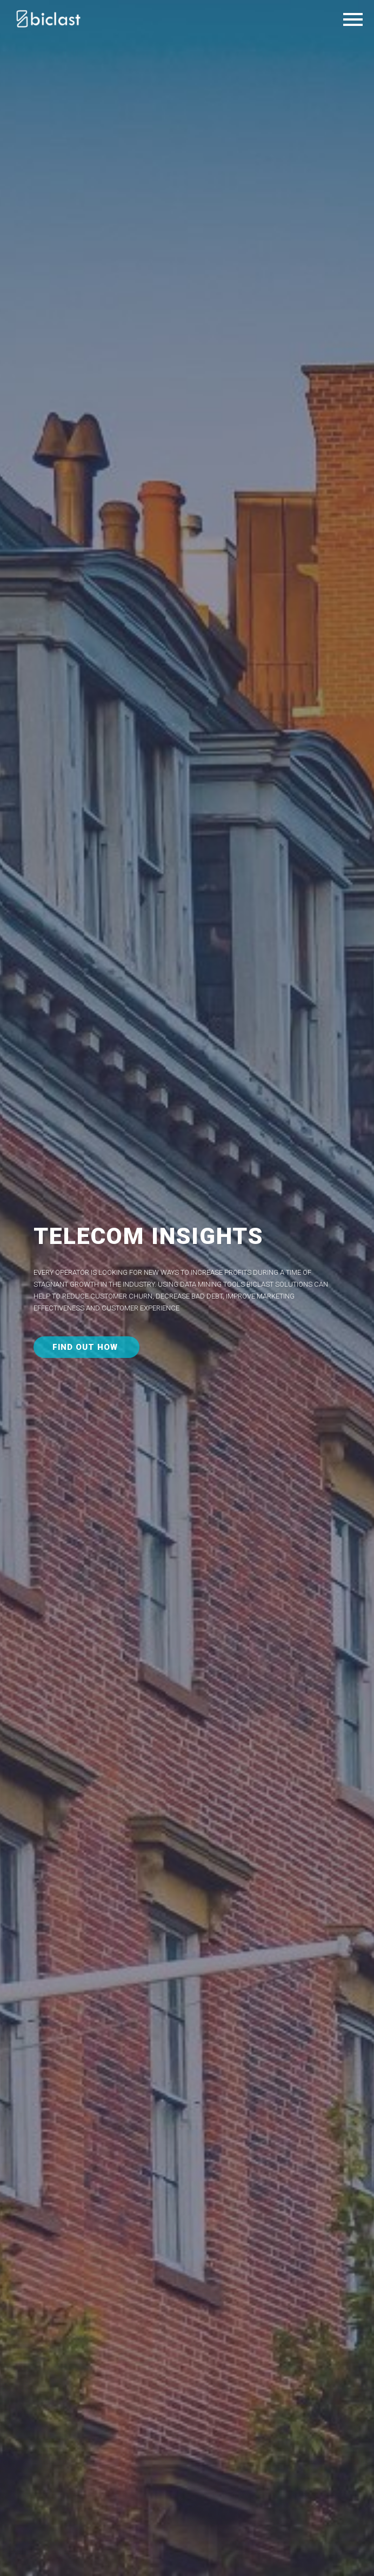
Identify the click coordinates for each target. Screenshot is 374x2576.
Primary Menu (353, 19)
